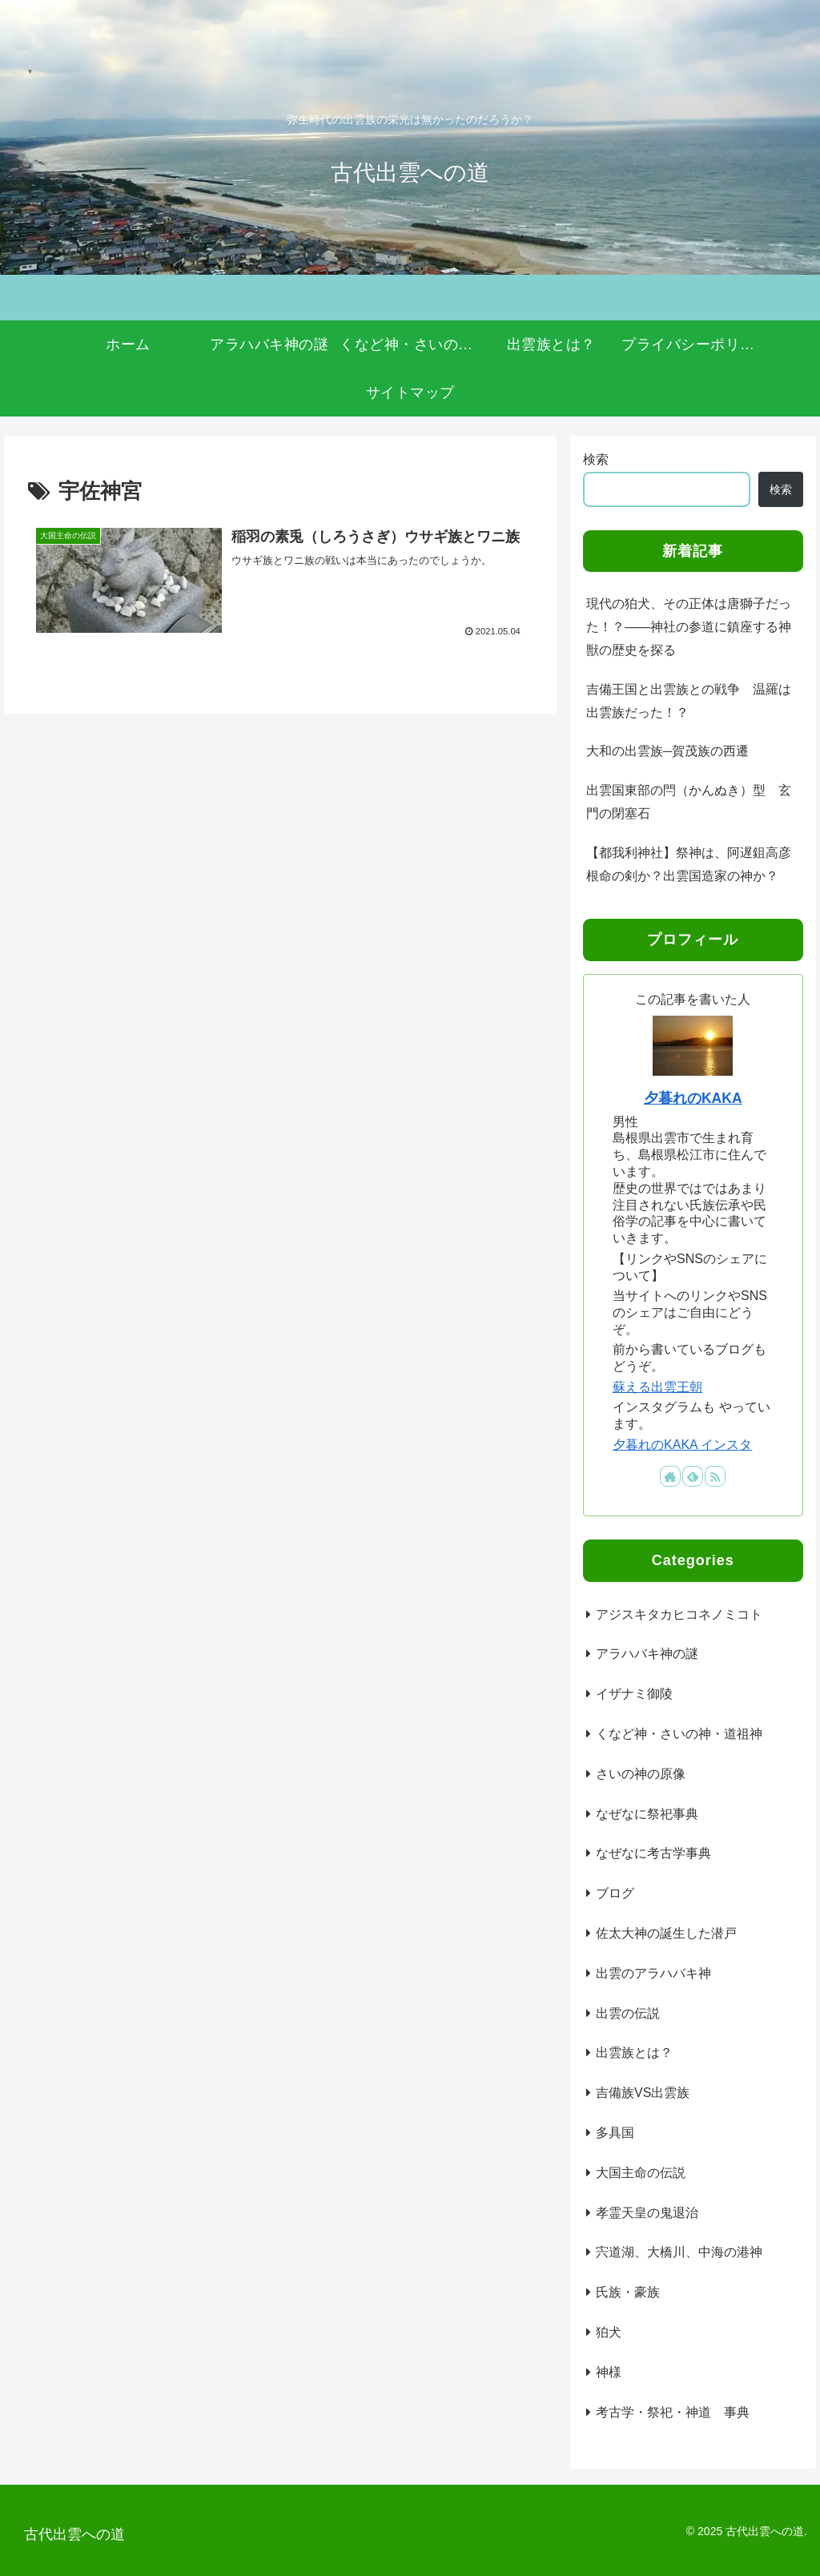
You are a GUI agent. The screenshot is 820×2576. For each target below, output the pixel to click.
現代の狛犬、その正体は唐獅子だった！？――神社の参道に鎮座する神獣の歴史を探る (688, 627)
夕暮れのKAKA (693, 1098)
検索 (596, 459)
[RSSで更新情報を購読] (715, 1476)
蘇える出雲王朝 (657, 1387)
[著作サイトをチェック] (670, 1476)
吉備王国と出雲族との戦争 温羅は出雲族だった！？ (688, 700)
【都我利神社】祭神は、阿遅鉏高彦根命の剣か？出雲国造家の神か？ (688, 864)
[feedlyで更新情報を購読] (692, 1476)
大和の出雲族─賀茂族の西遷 (667, 751)
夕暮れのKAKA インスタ (682, 1444)
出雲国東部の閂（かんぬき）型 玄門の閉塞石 (688, 801)
